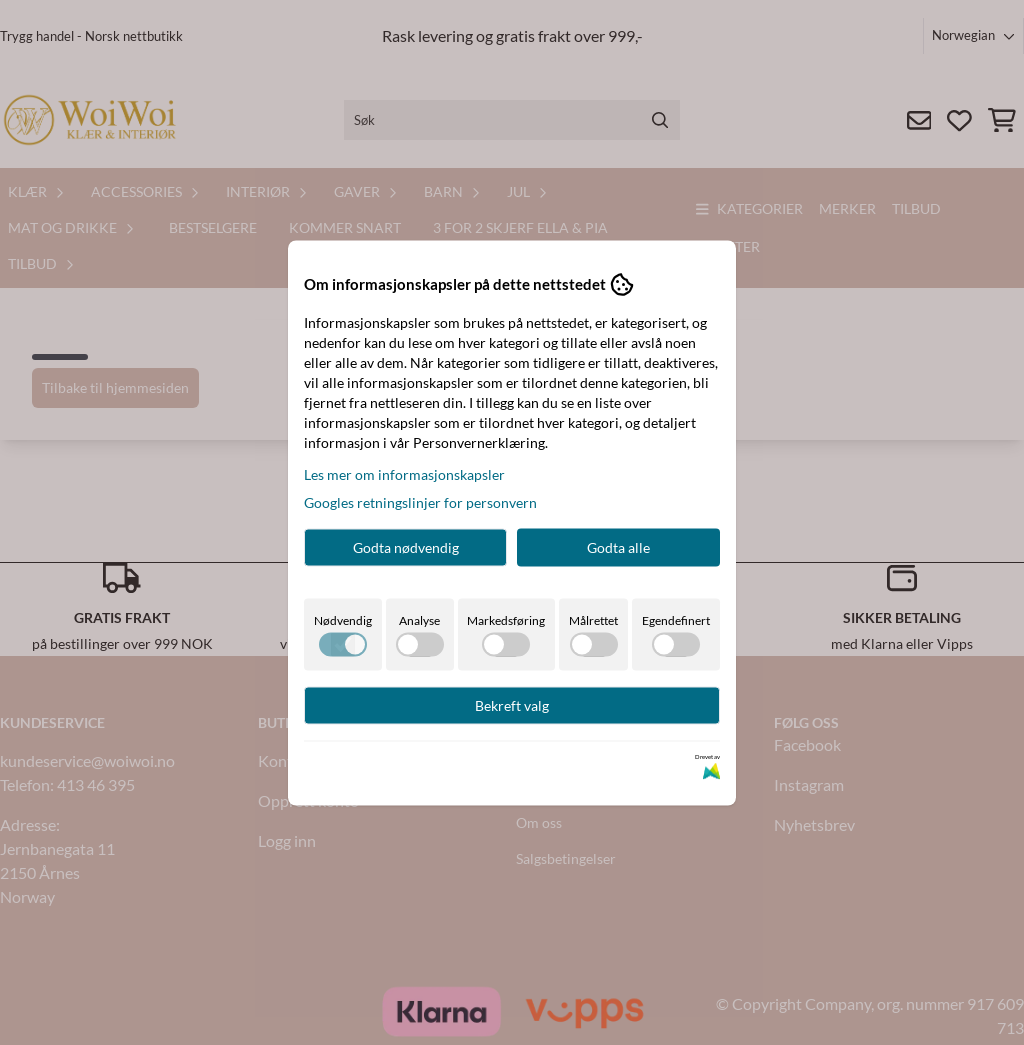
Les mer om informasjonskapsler (404, 473)
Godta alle (618, 546)
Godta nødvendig (406, 546)
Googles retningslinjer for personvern (420, 501)
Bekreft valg (512, 704)
